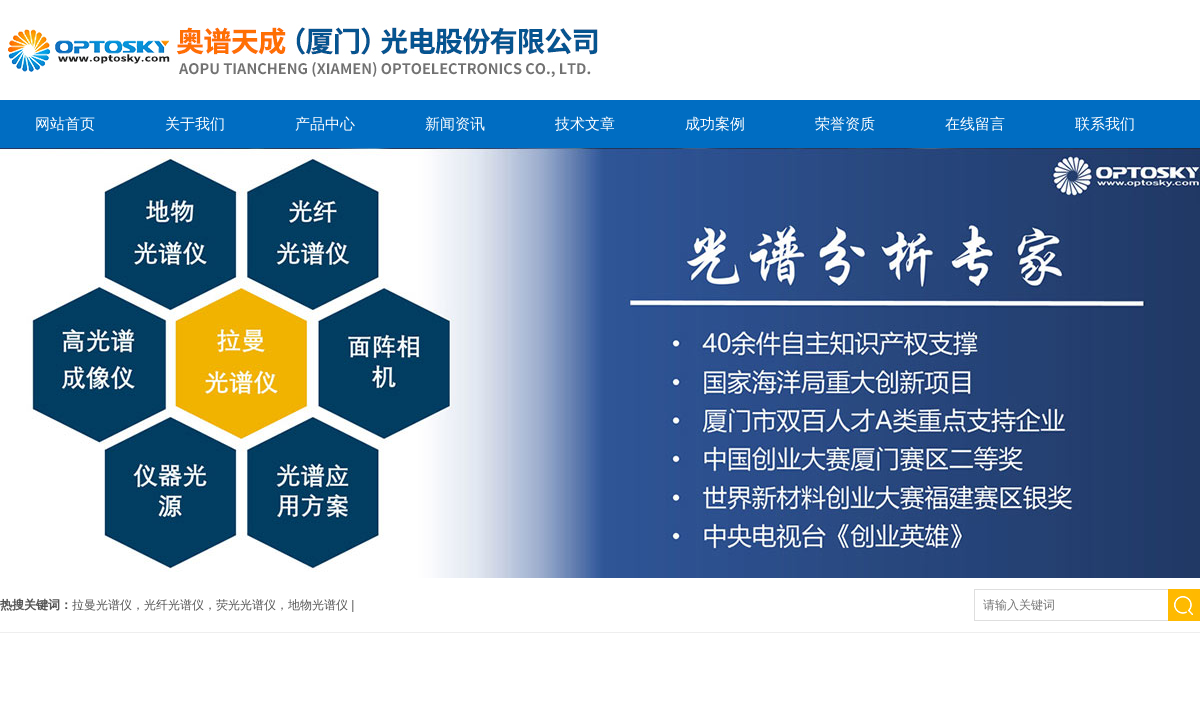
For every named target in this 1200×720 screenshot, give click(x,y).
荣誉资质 (845, 123)
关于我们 (195, 123)
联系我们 (1105, 123)
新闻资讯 (455, 123)
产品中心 (325, 123)
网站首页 (65, 123)
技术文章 (585, 123)
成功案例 (715, 123)
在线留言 (975, 123)
